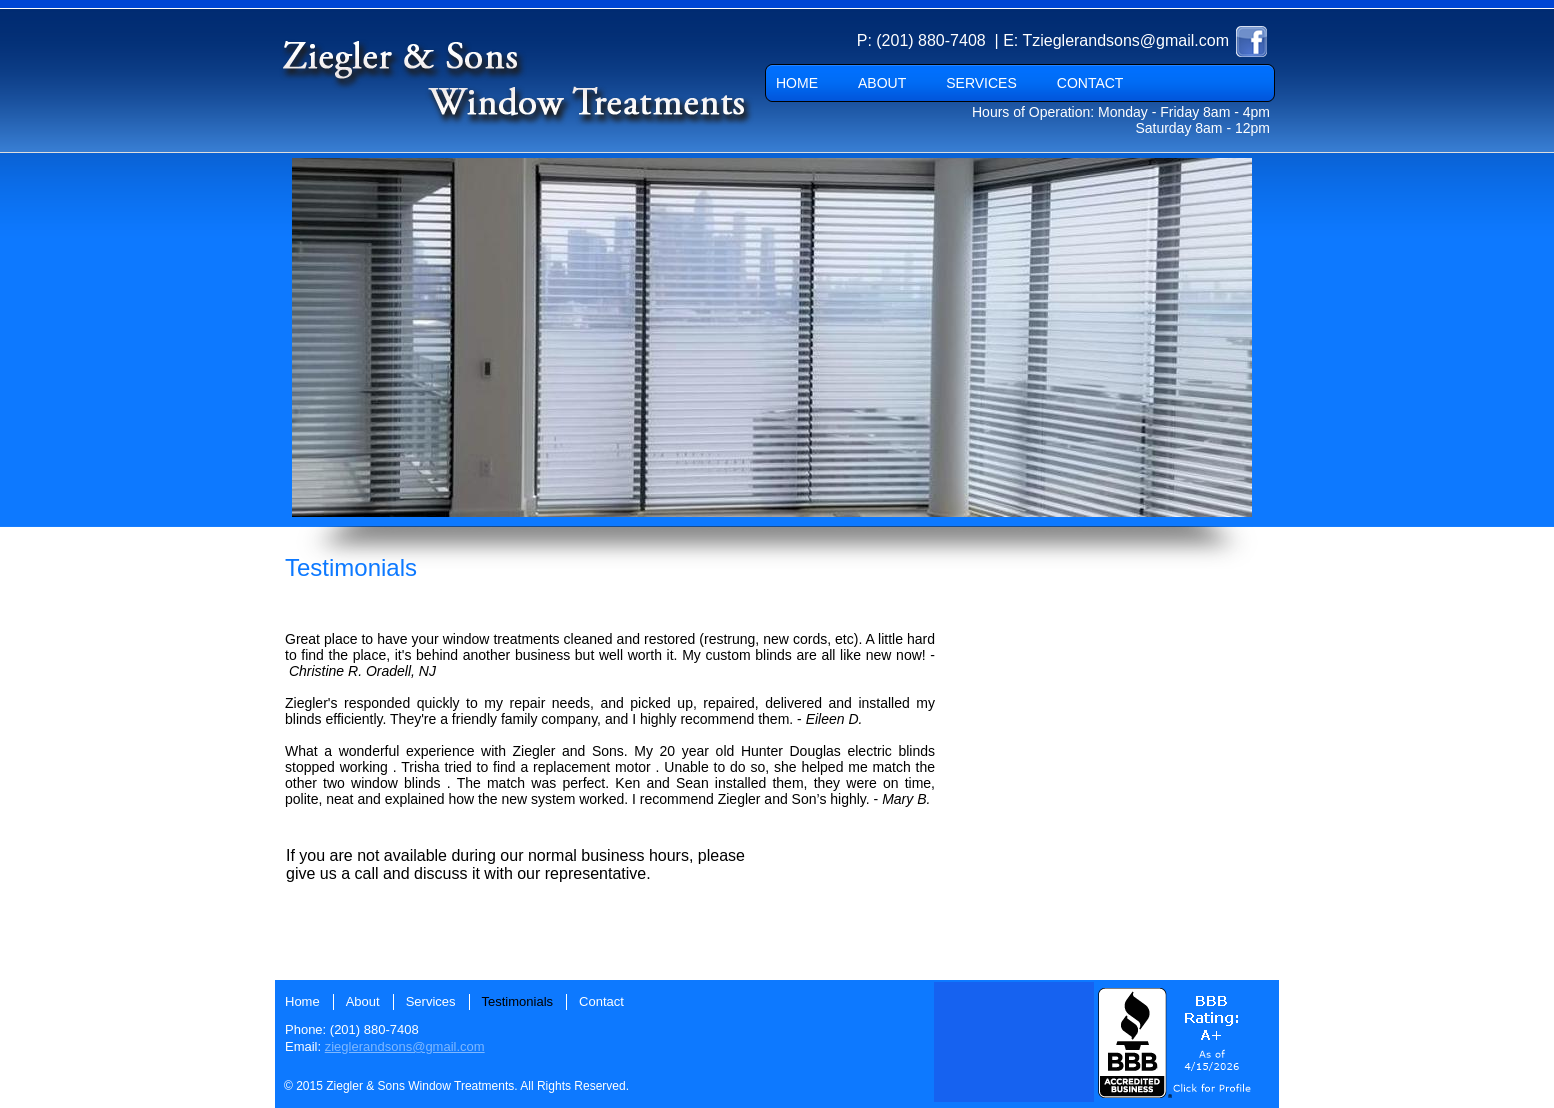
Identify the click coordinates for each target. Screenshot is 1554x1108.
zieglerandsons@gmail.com (405, 1046)
